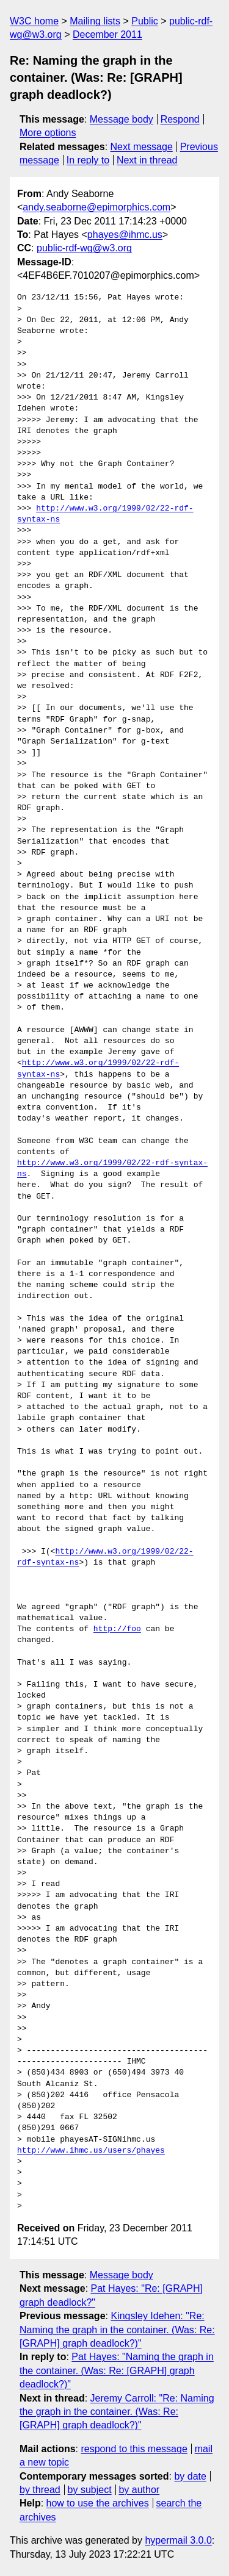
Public (144, 21)
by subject (90, 2490)
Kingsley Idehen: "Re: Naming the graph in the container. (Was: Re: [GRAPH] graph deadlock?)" (117, 2329)
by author (138, 2490)
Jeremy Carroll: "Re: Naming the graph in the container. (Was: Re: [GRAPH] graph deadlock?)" (117, 2412)
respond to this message (134, 2449)
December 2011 (107, 34)
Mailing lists (95, 21)
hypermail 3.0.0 (178, 2540)
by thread (40, 2490)
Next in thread (147, 160)
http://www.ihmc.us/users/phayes (91, 2150)
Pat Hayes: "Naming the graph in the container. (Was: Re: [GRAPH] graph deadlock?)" (117, 2370)
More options (48, 132)
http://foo (117, 1629)
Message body (121, 119)
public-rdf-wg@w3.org (84, 248)
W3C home (34, 21)
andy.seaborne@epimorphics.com (96, 207)
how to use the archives (97, 2503)
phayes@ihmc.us (124, 234)
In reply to (88, 160)
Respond (180, 119)
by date (190, 2476)
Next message (142, 147)
